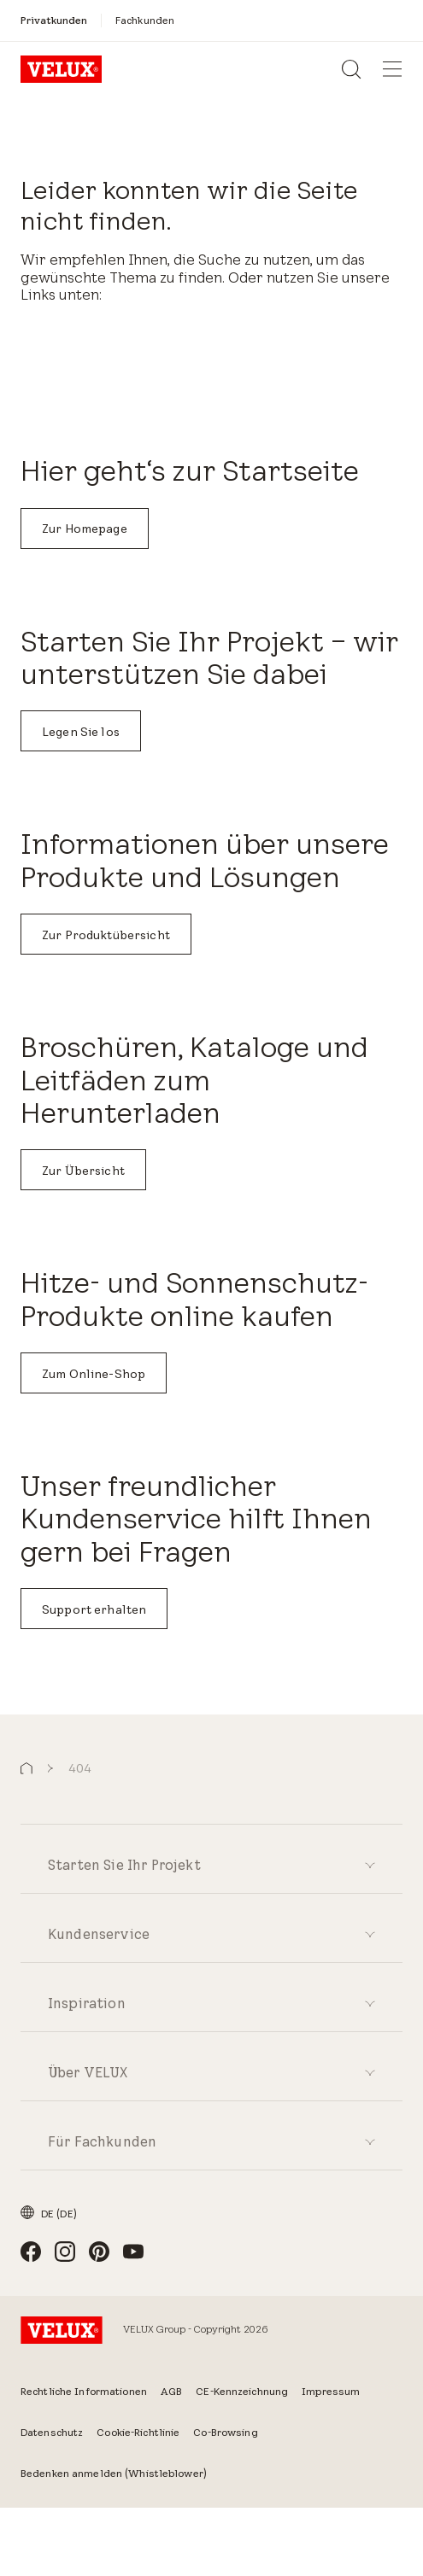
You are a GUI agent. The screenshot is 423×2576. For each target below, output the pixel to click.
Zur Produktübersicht (106, 935)
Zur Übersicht (83, 1170)
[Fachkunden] (144, 20)
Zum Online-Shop (93, 1373)
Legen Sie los (81, 731)
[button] (26, 1768)
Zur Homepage (84, 528)
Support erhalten (94, 1609)
